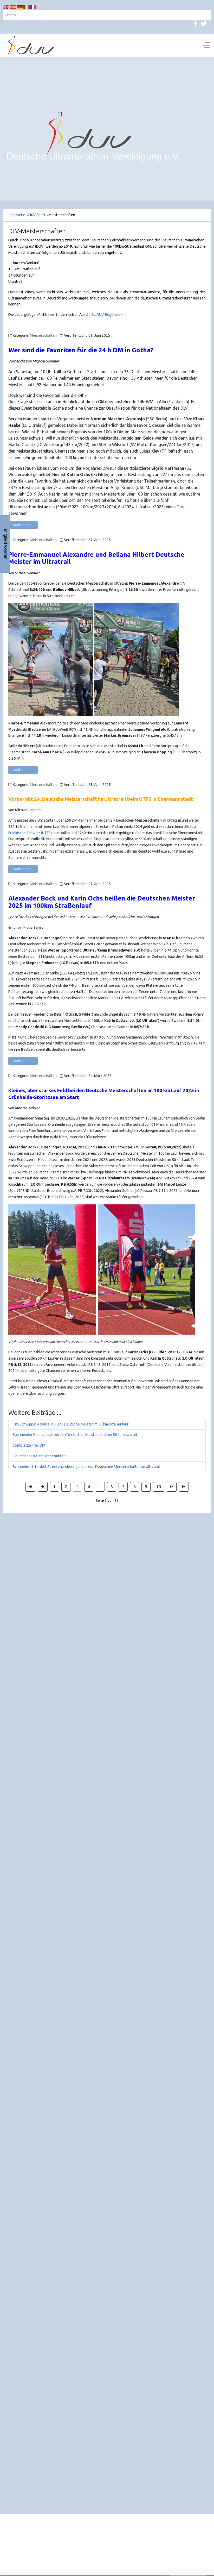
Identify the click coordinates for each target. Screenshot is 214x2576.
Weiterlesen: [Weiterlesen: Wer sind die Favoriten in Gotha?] (23, 525)
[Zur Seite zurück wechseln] (43, 1487)
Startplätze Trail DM (29, 1445)
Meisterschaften (43, 335)
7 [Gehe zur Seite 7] (123, 1486)
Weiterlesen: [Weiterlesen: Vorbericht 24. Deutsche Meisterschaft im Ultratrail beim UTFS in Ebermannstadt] (23, 869)
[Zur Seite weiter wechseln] (172, 1487)
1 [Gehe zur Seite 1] (54, 1486)
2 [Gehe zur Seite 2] (66, 1486)
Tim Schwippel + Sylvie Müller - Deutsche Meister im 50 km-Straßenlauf (70, 1424)
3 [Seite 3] (77, 1486)
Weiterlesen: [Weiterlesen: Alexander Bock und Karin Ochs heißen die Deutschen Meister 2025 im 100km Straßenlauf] (23, 1061)
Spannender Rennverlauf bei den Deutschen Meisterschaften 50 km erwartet (75, 1435)
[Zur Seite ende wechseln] (184, 1487)
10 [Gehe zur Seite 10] (158, 1486)
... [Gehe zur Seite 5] (100, 1486)
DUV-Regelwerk (109, 314)
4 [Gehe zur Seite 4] (89, 1486)
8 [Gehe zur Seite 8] (134, 1486)
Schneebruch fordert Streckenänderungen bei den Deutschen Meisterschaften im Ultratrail (86, 1467)
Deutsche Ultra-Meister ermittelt (39, 1456)
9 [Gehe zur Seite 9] (146, 1486)
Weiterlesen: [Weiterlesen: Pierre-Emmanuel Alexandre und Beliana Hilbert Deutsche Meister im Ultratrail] (23, 770)
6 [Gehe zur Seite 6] (112, 1486)
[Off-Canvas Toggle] (206, 45)
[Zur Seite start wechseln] (30, 1487)
